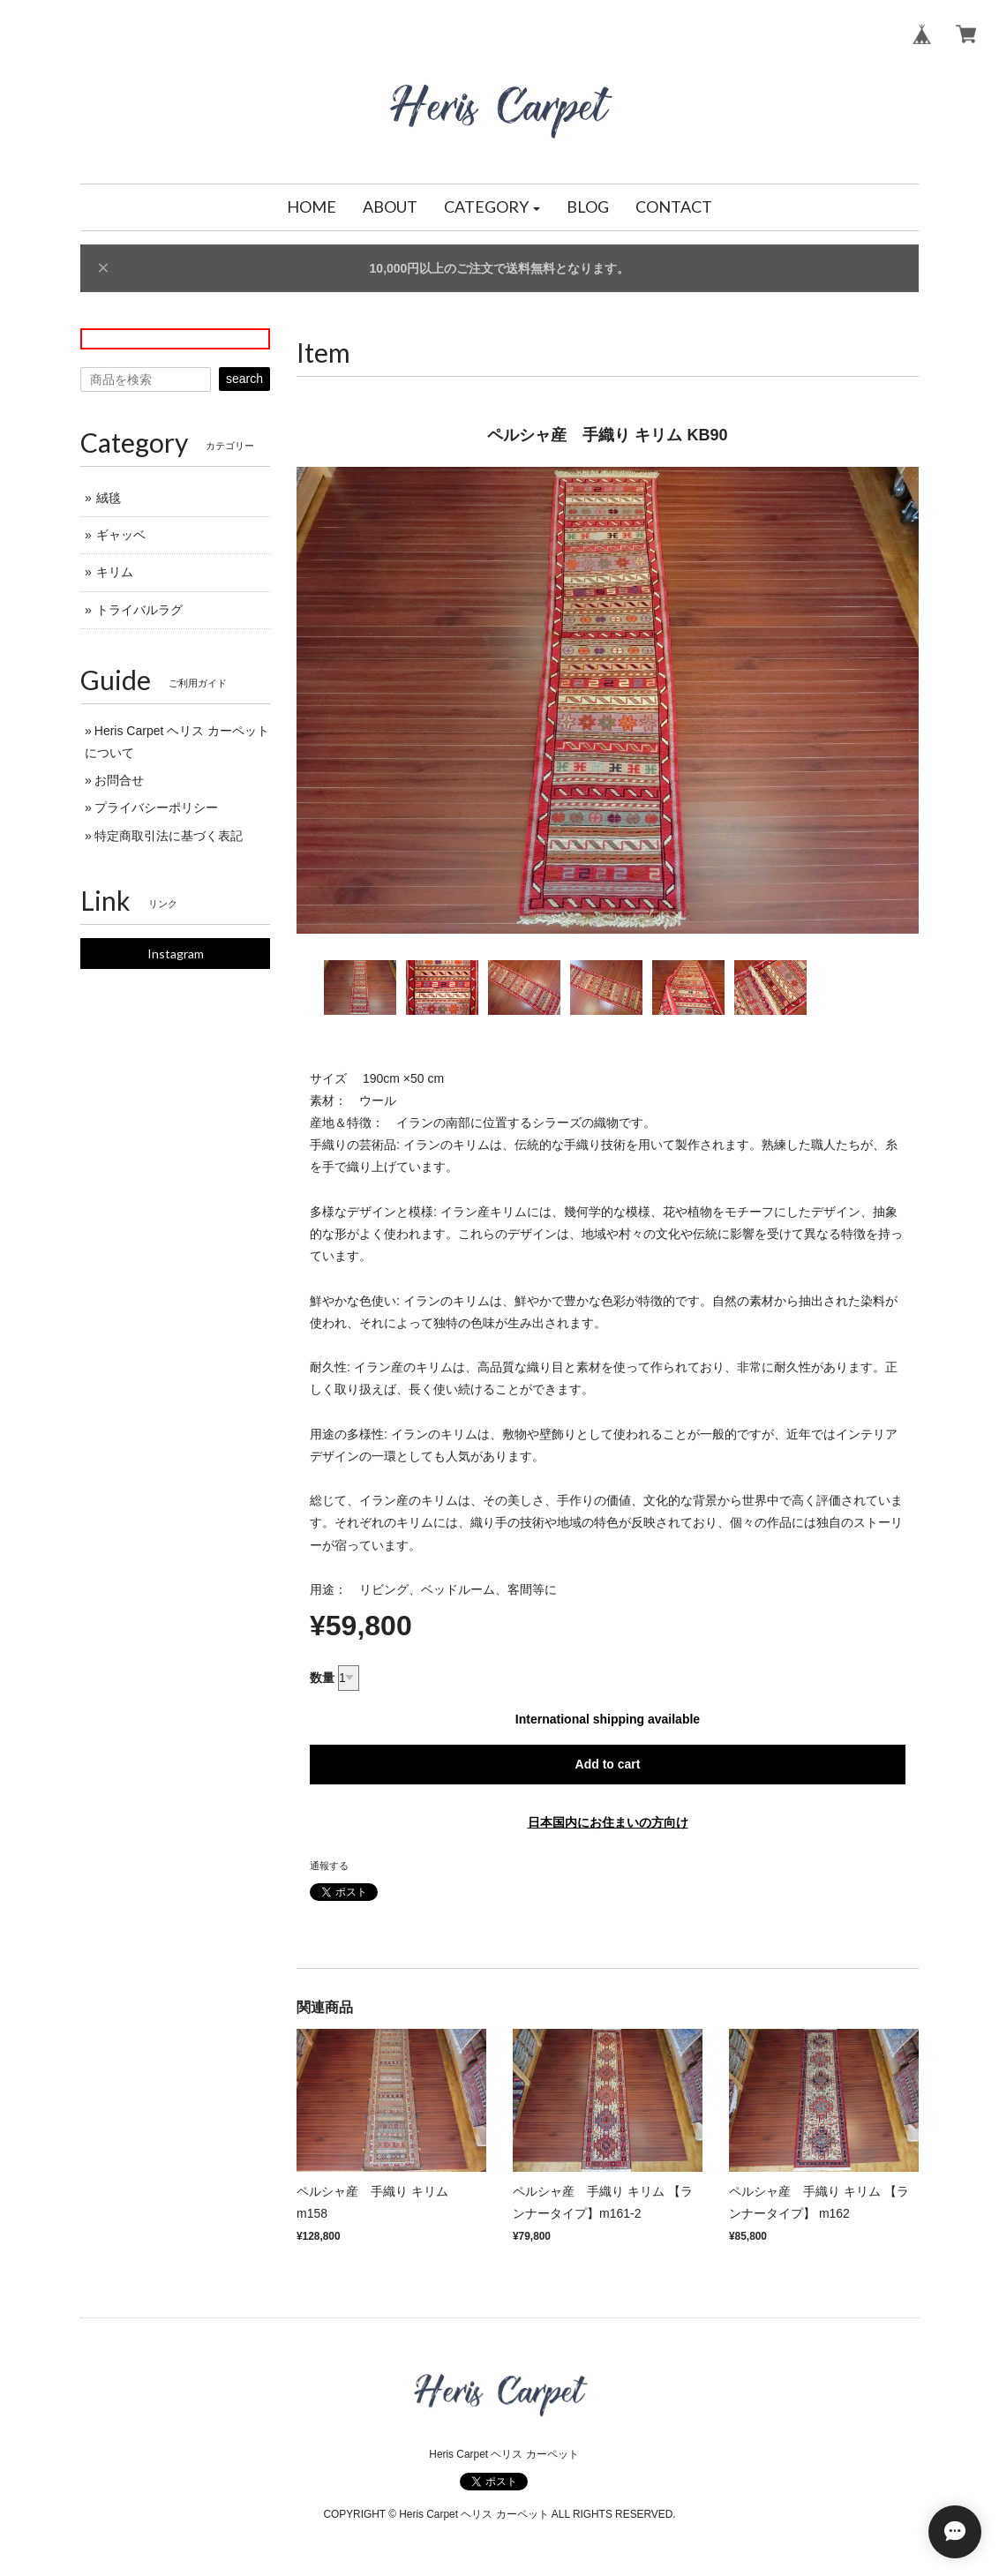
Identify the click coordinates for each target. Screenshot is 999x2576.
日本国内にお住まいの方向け (608, 1822)
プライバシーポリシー (156, 807)
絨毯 (108, 498)
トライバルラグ (139, 610)
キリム (114, 572)
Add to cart (608, 1764)
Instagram (175, 953)
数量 (322, 1678)
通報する (329, 1865)
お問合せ (119, 780)
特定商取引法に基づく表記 (168, 836)
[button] (492, 207)
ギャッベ (121, 535)
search (244, 379)
